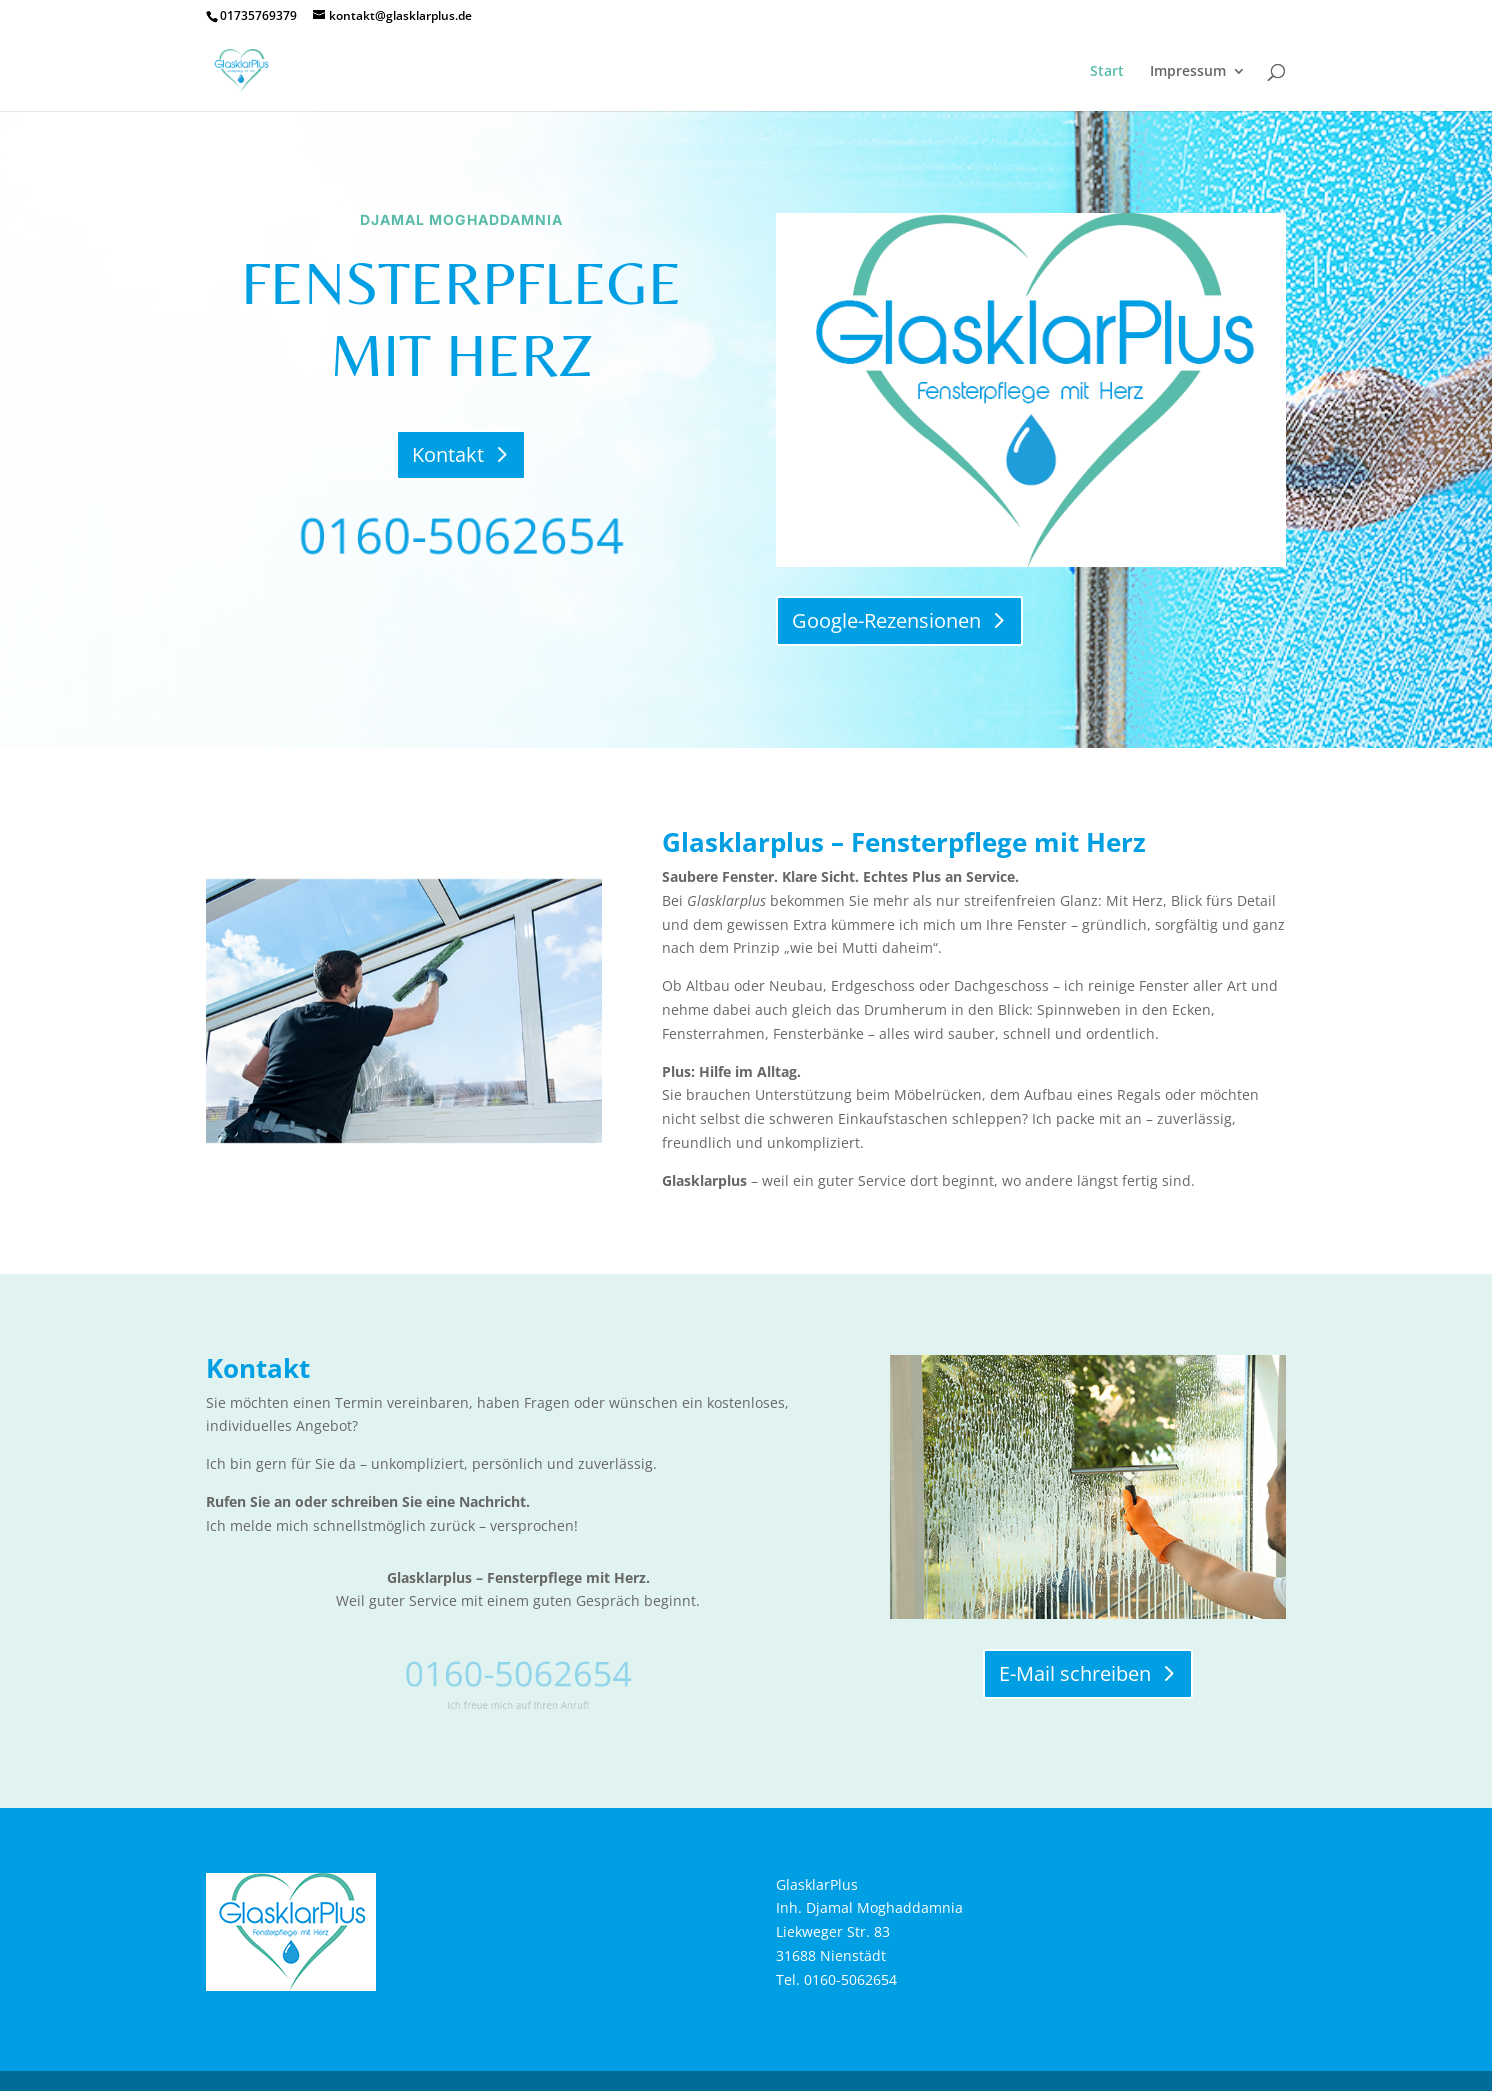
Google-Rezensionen (886, 620)
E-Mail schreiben (1075, 1673)
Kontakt (448, 454)
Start (1107, 72)
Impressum (1188, 72)
